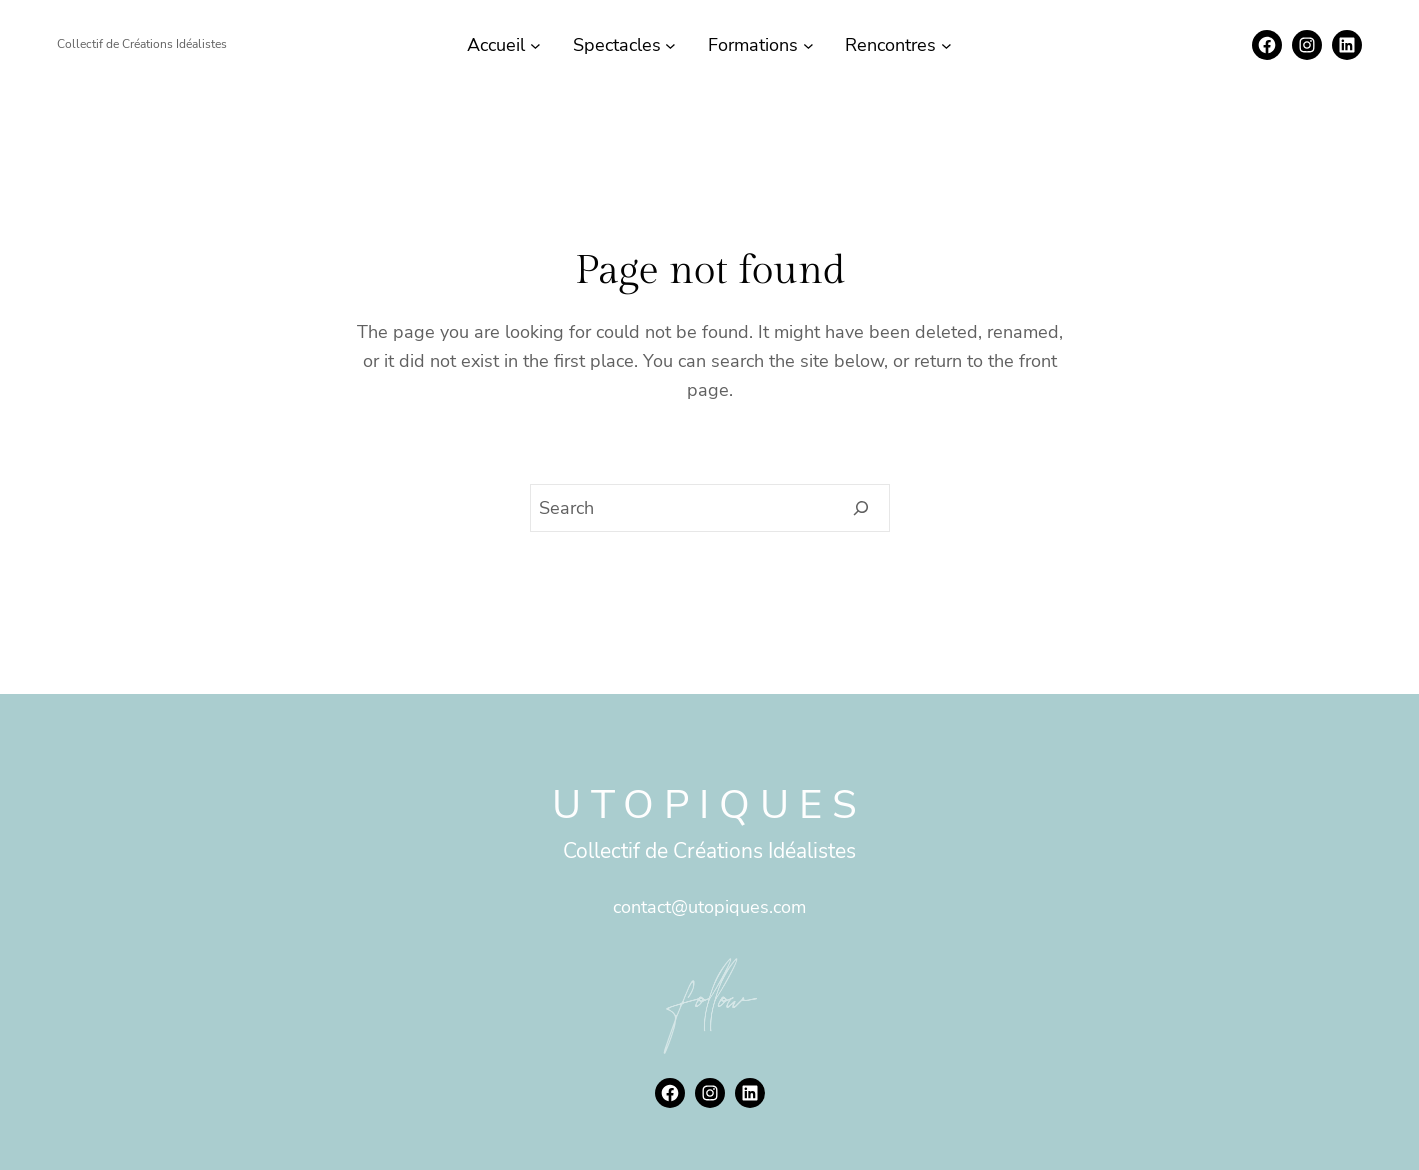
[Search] (861, 508)
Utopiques (709, 805)
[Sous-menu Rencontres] (946, 45)
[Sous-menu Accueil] (535, 45)
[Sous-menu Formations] (808, 45)
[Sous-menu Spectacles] (670, 45)
